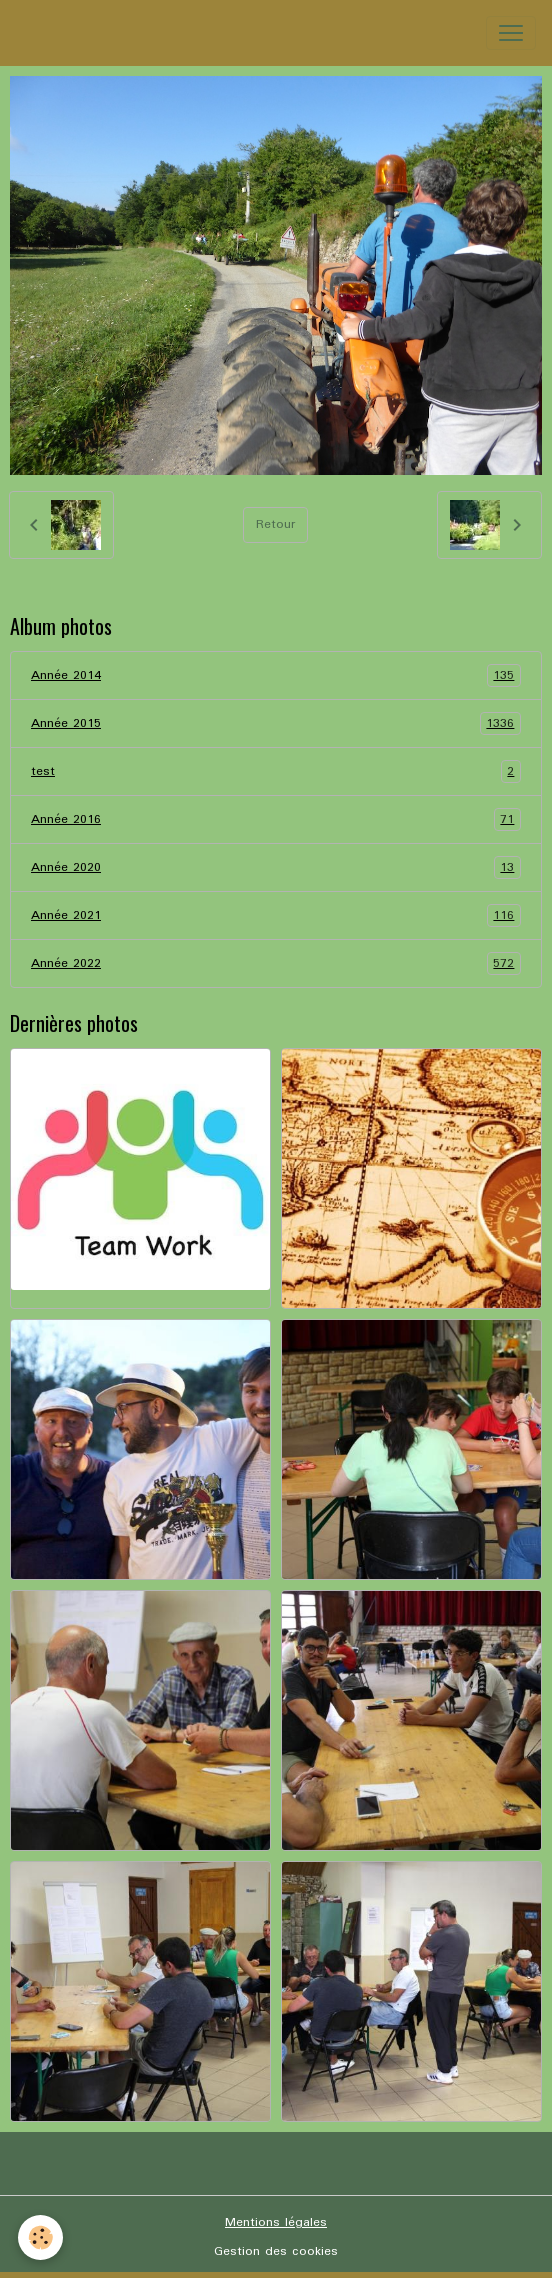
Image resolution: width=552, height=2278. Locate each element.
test (276, 771)
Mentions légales (276, 2222)
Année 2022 (276, 963)
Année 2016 (276, 819)
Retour (275, 524)
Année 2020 (276, 867)
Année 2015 (276, 723)
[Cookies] (40, 2237)
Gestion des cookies (276, 2251)
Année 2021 (276, 915)
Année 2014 (276, 675)
